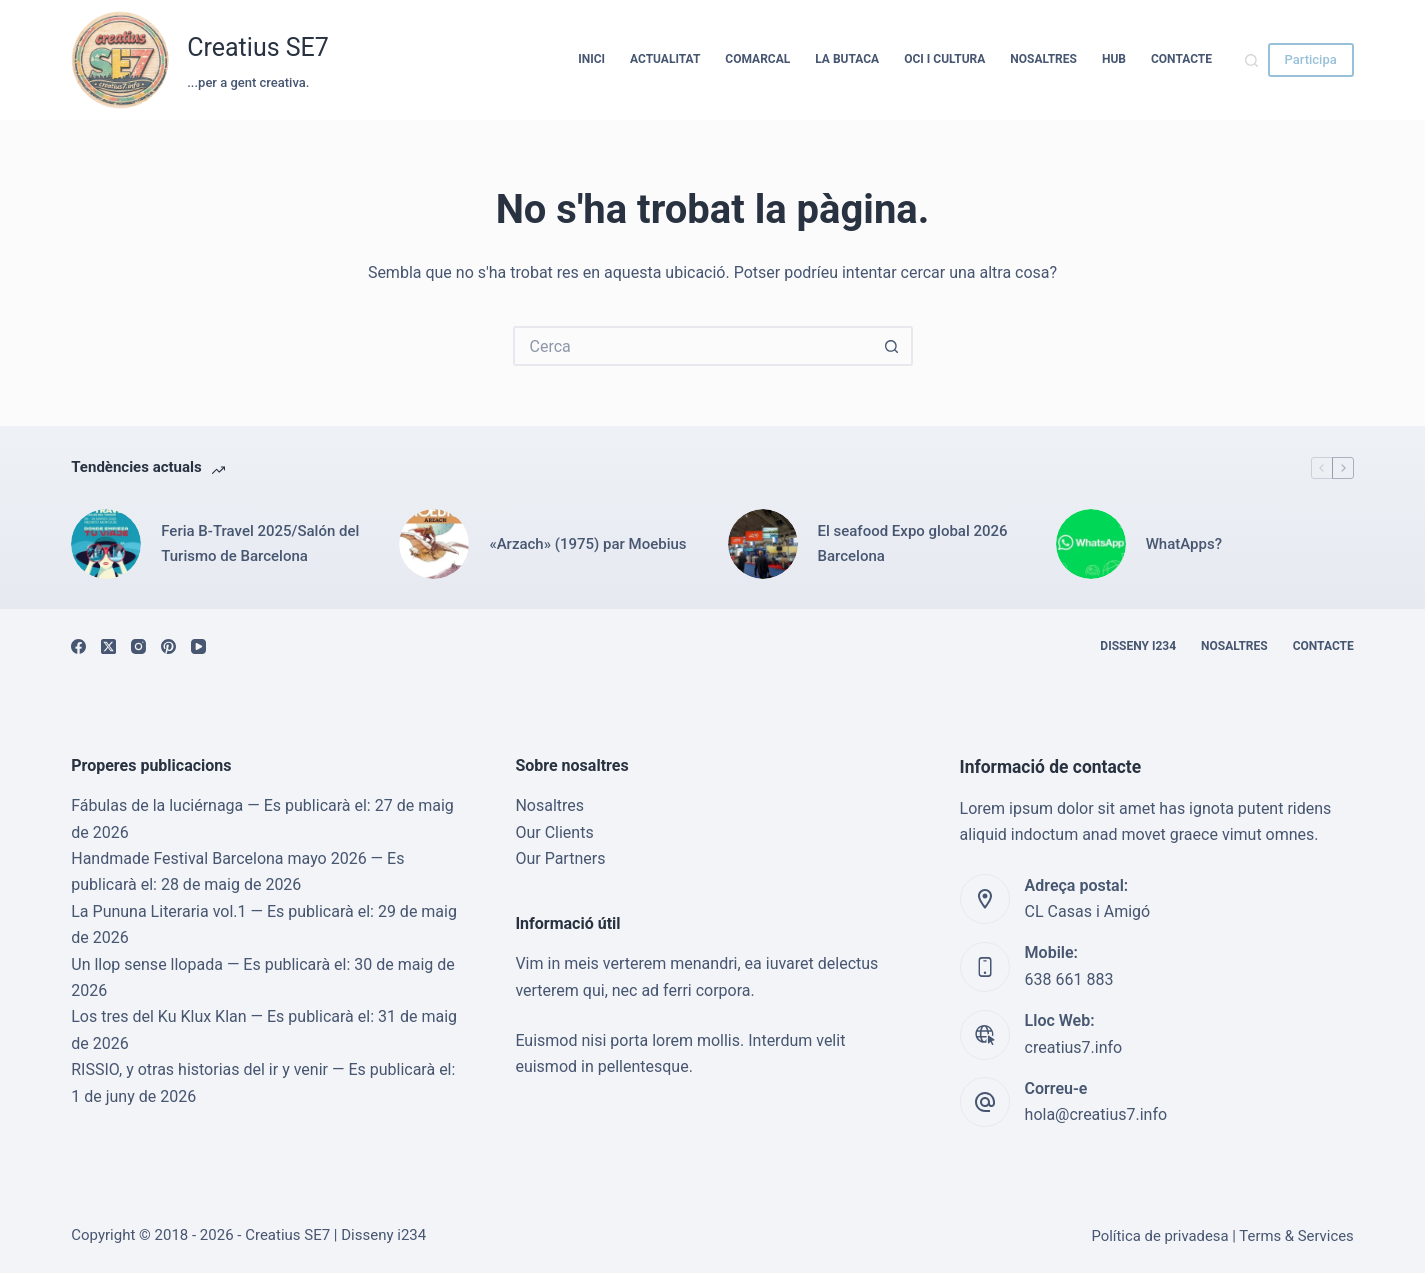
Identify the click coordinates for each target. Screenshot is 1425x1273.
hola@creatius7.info (1096, 1114)
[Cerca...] (693, 346)
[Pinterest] (168, 646)
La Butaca (847, 59)
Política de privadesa (1159, 1236)
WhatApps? (1184, 544)
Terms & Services (1296, 1236)
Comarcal (757, 59)
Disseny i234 (1138, 646)
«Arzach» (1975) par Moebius (587, 544)
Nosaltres (1043, 59)
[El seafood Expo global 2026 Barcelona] (763, 544)
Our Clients (554, 832)
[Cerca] (1251, 60)
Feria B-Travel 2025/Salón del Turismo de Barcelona (260, 543)
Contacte (1181, 59)
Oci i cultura (944, 59)
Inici (591, 59)
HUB (1114, 59)
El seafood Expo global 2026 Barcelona (913, 543)
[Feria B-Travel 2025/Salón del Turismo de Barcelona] (106, 544)
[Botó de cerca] (893, 346)
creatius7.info (1074, 1047)
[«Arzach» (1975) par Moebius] (434, 544)
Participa (1311, 59)
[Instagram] (138, 646)
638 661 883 (1069, 979)
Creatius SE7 (258, 47)
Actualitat (665, 59)
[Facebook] (78, 646)
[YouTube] (198, 646)
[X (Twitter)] (108, 646)
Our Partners (560, 858)
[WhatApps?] (1091, 544)
